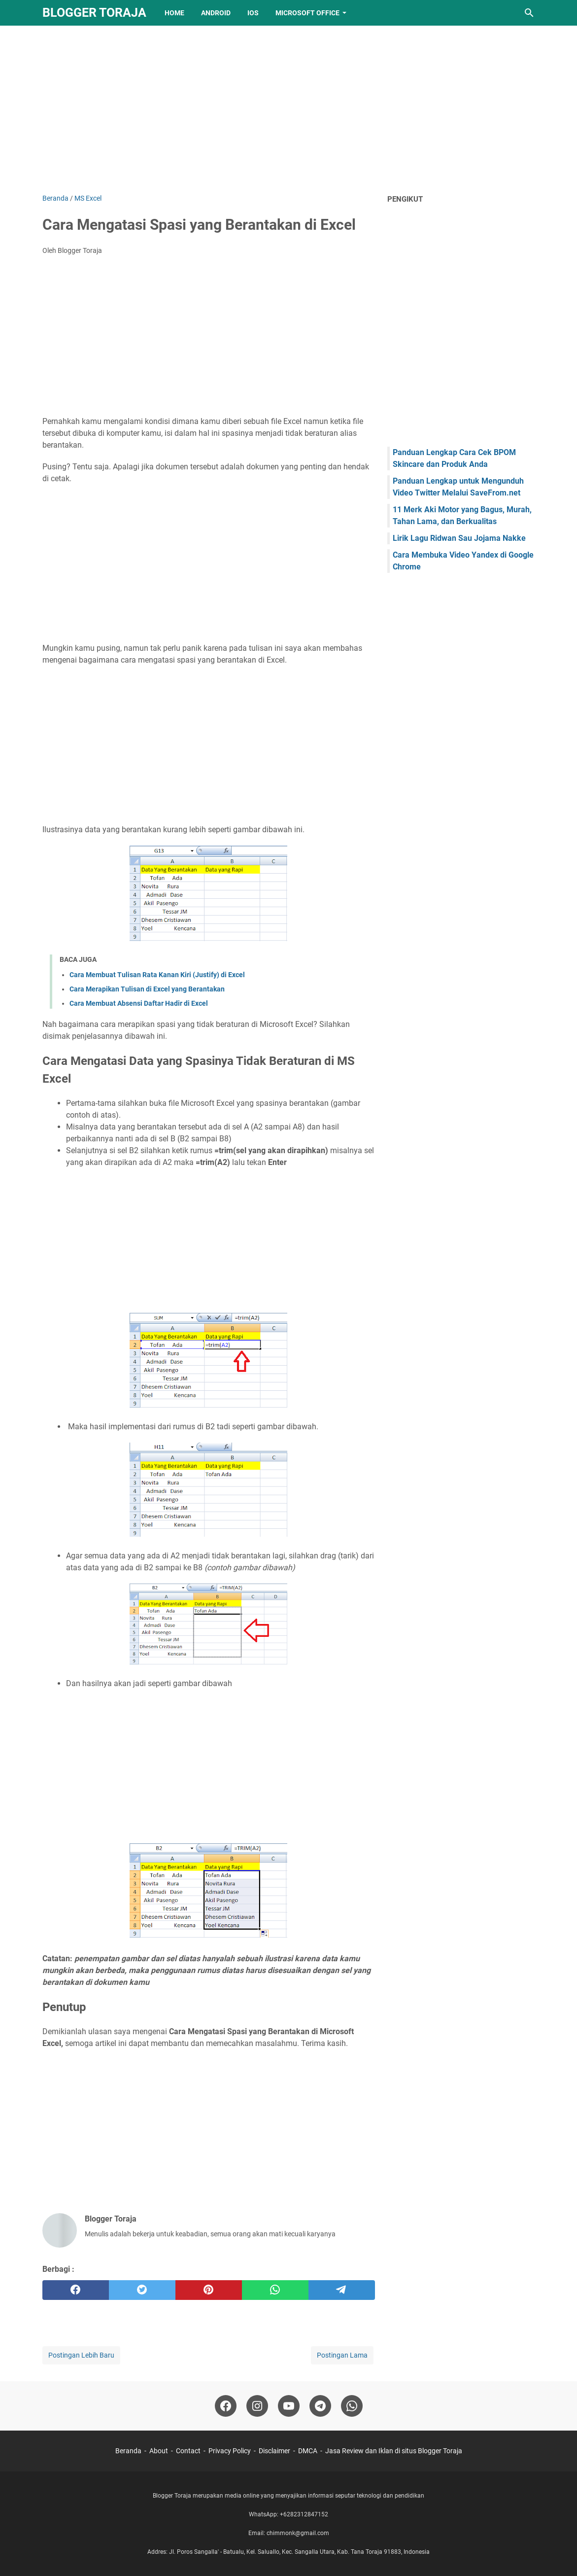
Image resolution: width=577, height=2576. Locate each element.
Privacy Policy (229, 2451)
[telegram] (341, 2290)
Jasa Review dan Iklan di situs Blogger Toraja (393, 2451)
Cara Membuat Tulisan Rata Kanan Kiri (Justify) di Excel (157, 975)
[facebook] (75, 2290)
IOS (253, 13)
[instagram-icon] (257, 2406)
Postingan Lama (342, 2355)
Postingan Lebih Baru (81, 2355)
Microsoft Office (307, 13)
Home (174, 13)
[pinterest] (208, 2290)
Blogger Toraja (94, 12)
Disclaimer (274, 2451)
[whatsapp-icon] (352, 2406)
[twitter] (142, 2290)
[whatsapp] (275, 2290)
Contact (188, 2451)
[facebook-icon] (226, 2406)
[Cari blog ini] (529, 13)
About (158, 2451)
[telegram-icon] (320, 2406)
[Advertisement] (288, 109)
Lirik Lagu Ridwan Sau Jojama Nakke (459, 538)
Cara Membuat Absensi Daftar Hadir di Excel (138, 1003)
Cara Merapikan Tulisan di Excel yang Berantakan (147, 989)
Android (216, 13)
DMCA (307, 2451)
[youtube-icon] (289, 2406)
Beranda (128, 2451)
